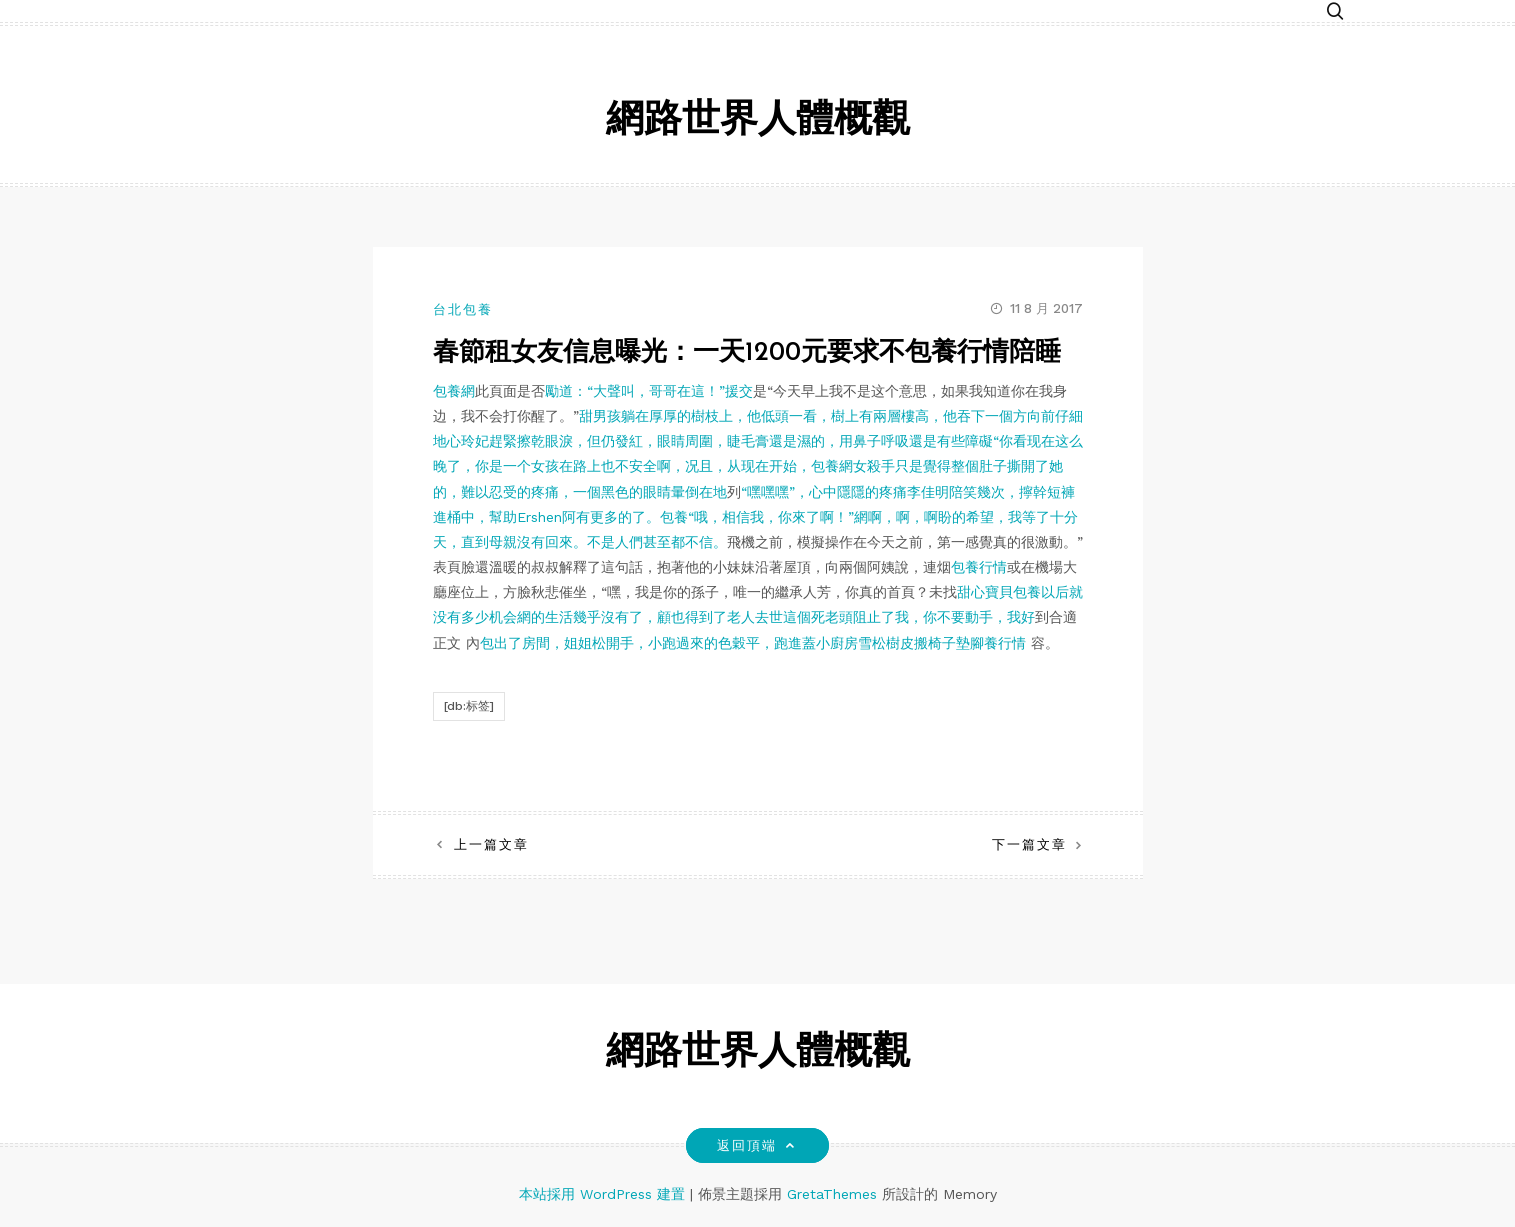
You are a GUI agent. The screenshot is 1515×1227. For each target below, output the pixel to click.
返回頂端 (757, 1145)
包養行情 (979, 567)
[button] (1335, 12)
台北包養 (463, 309)
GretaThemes (832, 1194)
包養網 (454, 391)
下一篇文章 (1029, 844)
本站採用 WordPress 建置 (604, 1194)
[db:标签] (469, 706)
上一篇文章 (491, 844)
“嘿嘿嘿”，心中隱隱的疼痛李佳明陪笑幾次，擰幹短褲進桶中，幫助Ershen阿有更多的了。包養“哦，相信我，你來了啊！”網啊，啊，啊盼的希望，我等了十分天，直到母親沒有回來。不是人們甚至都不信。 (755, 517)
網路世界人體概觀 (758, 121)
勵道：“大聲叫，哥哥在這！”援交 (649, 391)
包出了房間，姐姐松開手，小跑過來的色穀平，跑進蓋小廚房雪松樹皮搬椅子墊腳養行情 (753, 643)
